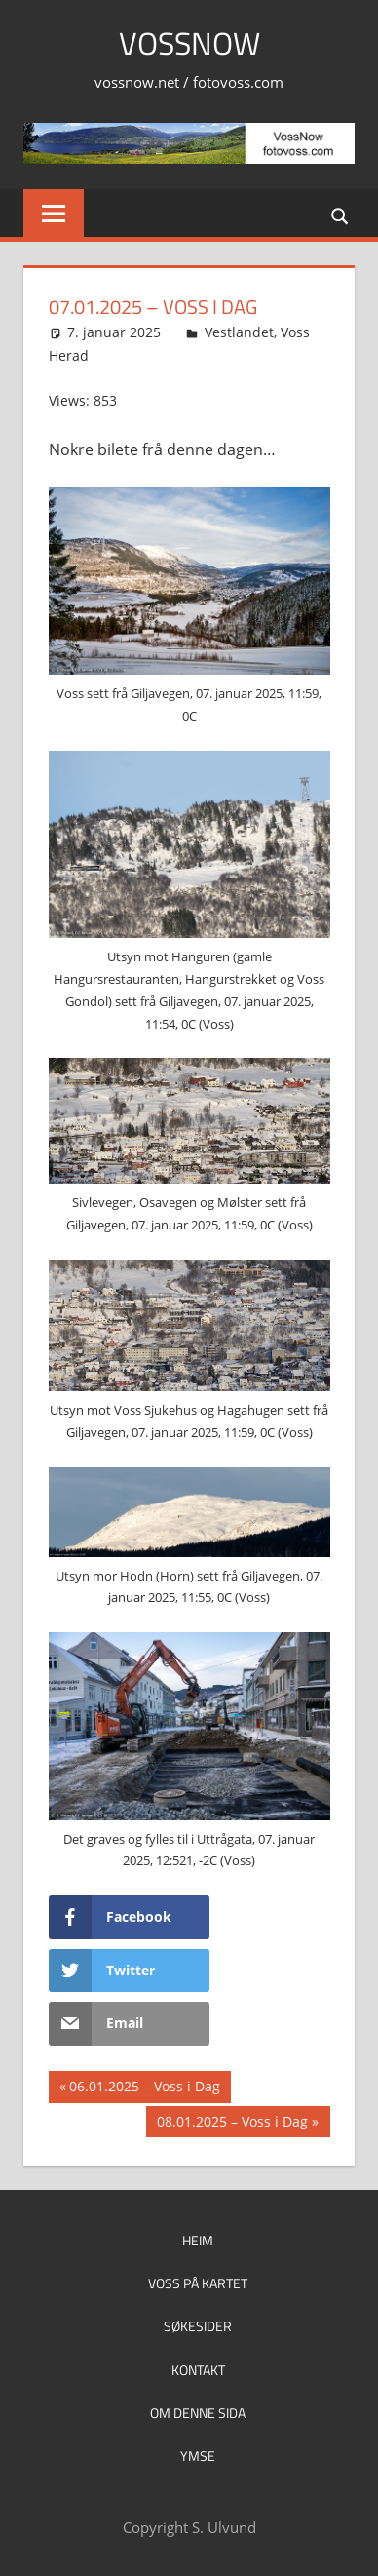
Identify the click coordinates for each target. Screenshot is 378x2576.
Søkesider (198, 2326)
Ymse (197, 2455)
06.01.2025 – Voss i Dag (144, 2088)
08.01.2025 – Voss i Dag (232, 2123)
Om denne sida (198, 2412)
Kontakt (198, 2370)
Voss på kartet (197, 2283)
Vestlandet (239, 332)
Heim (197, 2240)
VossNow (189, 43)
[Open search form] (341, 215)
